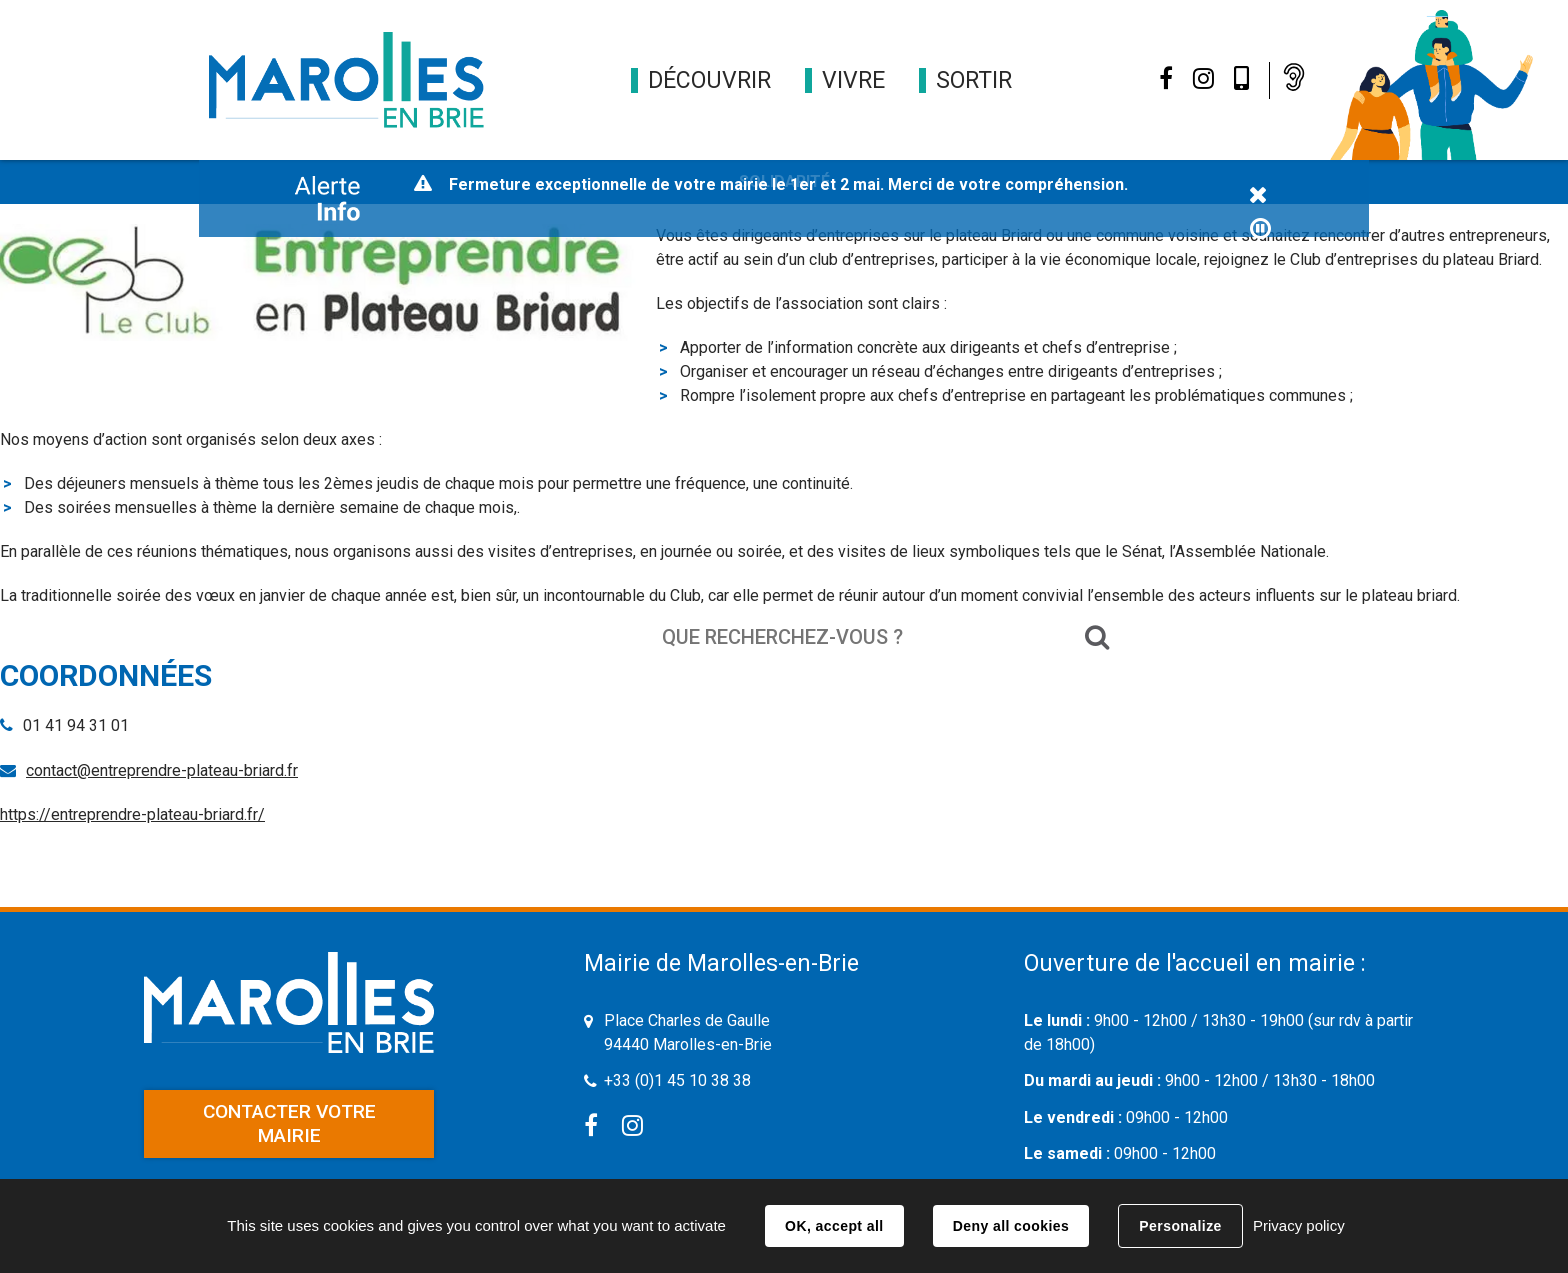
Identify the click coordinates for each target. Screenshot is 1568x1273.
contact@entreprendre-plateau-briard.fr (162, 770)
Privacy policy (1299, 1225)
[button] (709, 80)
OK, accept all (834, 1226)
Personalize (1180, 1226)
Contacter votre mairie (289, 1123)
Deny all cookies (1011, 1226)
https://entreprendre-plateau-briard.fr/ (132, 814)
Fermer (1258, 196)
